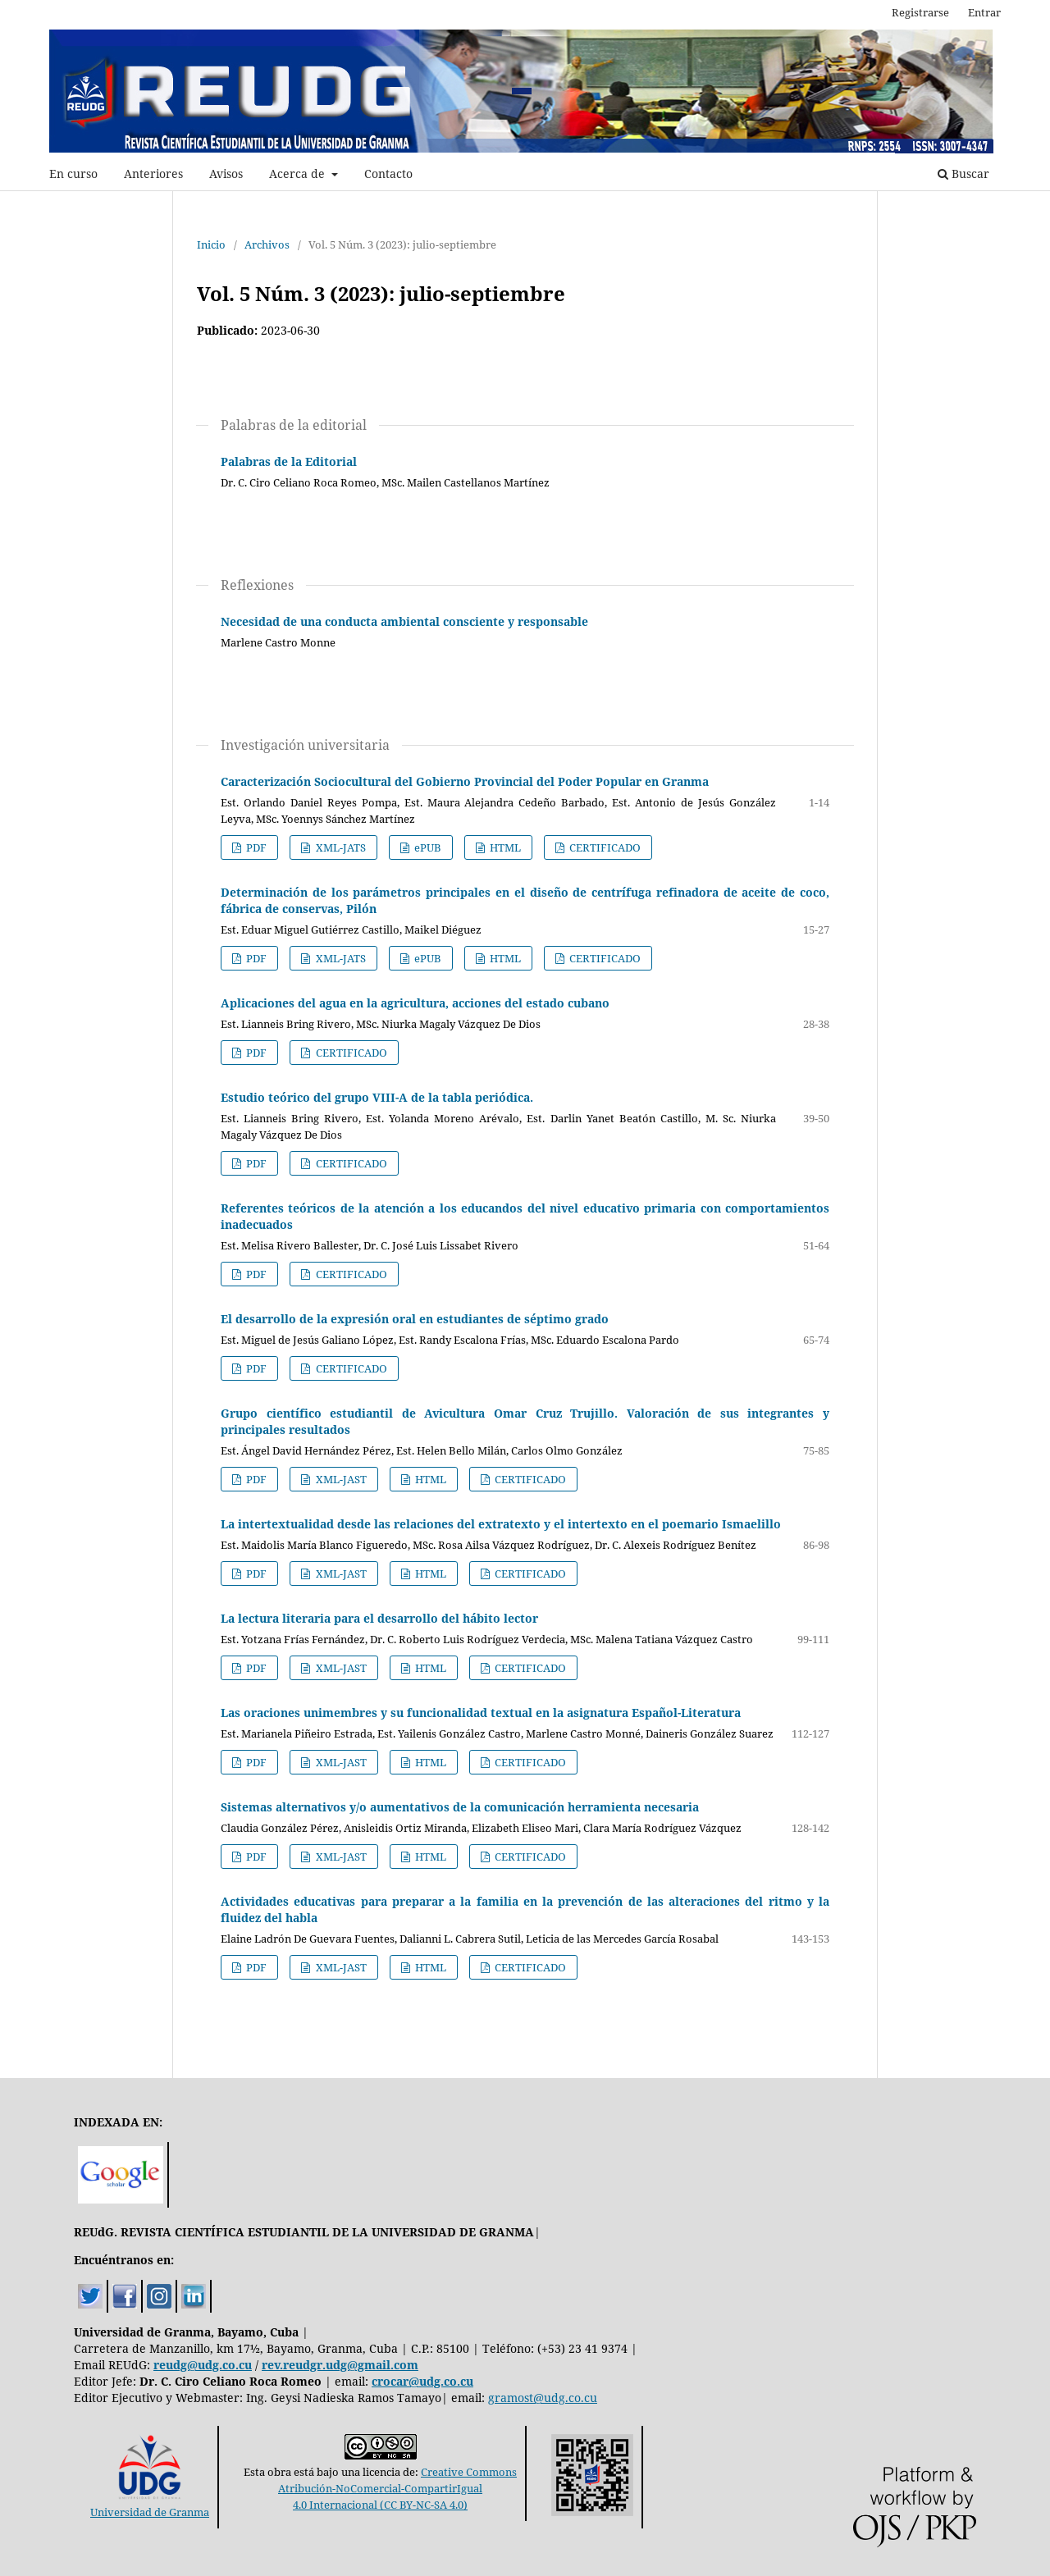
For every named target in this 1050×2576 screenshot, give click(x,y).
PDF (255, 847)
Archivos (267, 244)
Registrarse (920, 12)
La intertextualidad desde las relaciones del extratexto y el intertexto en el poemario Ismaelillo (501, 1524)
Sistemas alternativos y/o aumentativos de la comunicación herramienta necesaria (460, 1807)
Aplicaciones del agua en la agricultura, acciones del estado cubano (415, 1003)
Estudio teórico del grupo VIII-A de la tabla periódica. (377, 1097)
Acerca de (298, 173)
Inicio (211, 244)
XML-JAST (340, 1479)
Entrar (984, 12)
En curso (73, 173)
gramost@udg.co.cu (542, 2397)
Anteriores (153, 173)
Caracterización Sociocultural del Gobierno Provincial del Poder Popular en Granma (465, 781)
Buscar (963, 173)
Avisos (226, 173)
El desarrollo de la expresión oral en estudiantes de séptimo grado (415, 1319)
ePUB (426, 847)
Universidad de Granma (149, 2503)
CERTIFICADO (604, 847)
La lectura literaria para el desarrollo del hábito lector (379, 1618)
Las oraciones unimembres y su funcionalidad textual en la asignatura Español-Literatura (481, 1712)
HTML (504, 847)
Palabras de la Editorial (289, 461)
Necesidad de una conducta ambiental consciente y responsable (404, 621)
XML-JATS (339, 847)
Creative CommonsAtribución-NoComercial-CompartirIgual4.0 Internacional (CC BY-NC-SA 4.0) (397, 2488)
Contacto (388, 173)
